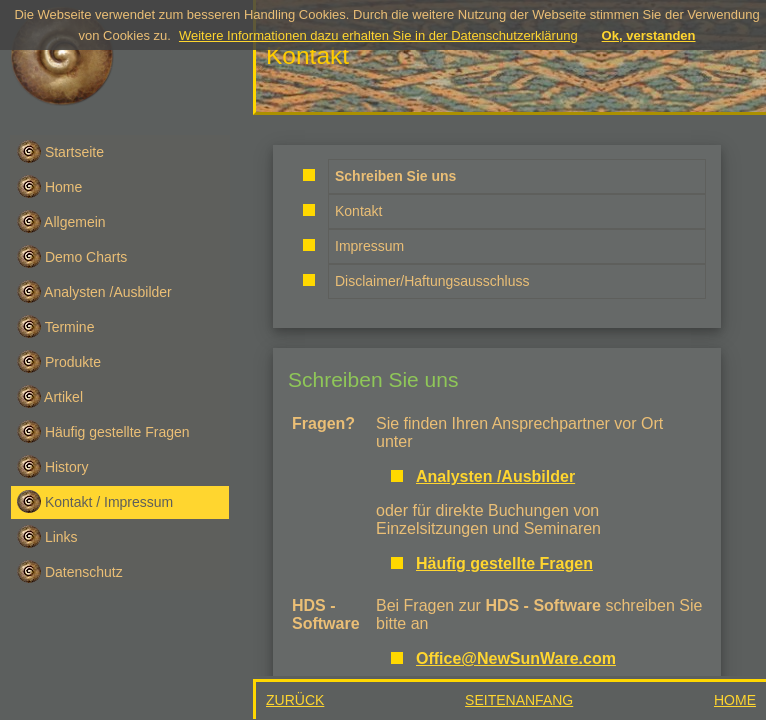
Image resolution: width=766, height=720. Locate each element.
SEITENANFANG (519, 700)
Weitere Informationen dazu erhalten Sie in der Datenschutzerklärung (378, 35)
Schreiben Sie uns (373, 379)
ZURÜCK (295, 700)
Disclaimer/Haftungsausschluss (432, 281)
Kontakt (358, 211)
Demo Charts (72, 256)
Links (47, 536)
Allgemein (61, 221)
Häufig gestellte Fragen (103, 431)
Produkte (59, 361)
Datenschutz (70, 571)
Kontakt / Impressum (95, 501)
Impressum (369, 246)
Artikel (50, 396)
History (52, 466)
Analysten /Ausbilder (94, 291)
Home (49, 186)
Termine (55, 326)
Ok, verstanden (649, 35)
